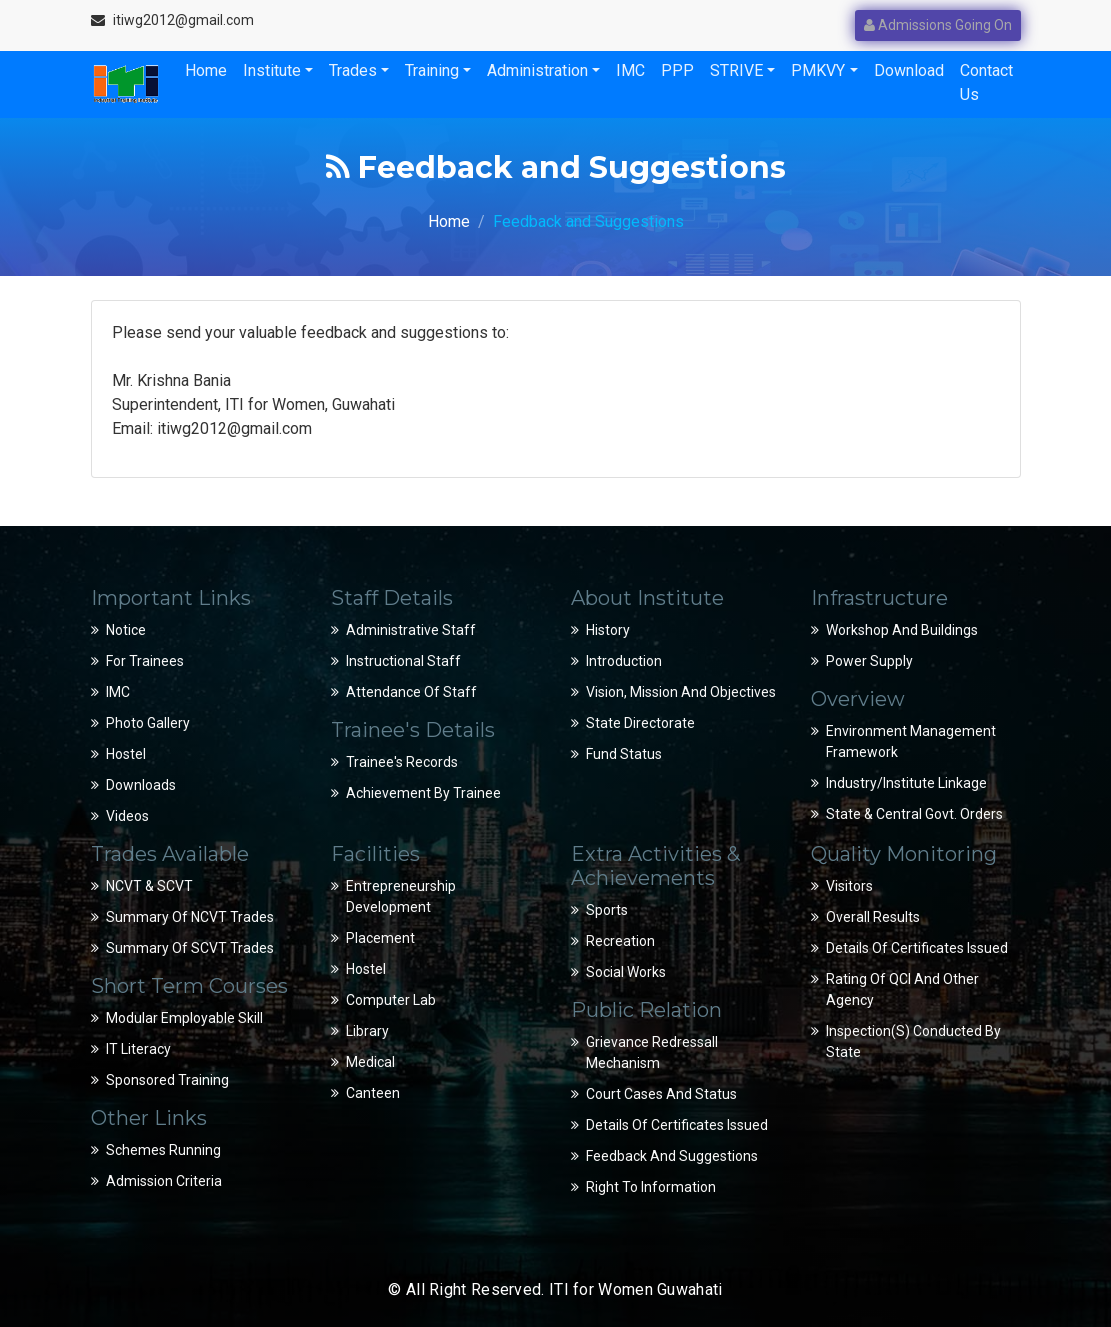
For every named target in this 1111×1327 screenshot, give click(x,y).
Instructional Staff (403, 661)
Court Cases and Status (661, 1094)
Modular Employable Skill (184, 1018)
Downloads (141, 785)
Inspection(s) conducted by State (913, 1041)
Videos (127, 816)
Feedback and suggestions (672, 1156)
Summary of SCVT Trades (190, 948)
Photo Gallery (148, 723)
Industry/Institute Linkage (906, 783)
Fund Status (624, 754)
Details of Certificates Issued (677, 1125)
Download (909, 70)
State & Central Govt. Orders (914, 814)
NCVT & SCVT (149, 886)
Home (206, 70)
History (608, 630)
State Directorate (640, 723)
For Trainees (145, 661)
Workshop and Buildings (902, 630)
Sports (607, 910)
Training (432, 70)
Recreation (620, 941)
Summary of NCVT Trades (190, 917)
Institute (272, 70)
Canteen (373, 1093)
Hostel (126, 754)
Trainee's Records (402, 762)
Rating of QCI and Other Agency (902, 989)
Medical (370, 1062)
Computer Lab (391, 1000)
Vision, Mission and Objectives (681, 692)
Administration (537, 70)
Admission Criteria (164, 1181)
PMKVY (818, 70)
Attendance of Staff (411, 692)
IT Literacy (138, 1049)
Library (367, 1031)
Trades (353, 70)
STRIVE (736, 70)
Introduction (624, 661)
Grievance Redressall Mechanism (652, 1052)
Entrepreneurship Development (401, 896)
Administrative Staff (411, 630)
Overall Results (873, 917)
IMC (630, 70)
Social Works (626, 972)
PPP (677, 70)
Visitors (849, 886)
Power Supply (869, 661)
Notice (126, 630)
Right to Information (651, 1187)
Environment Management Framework (911, 741)
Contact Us (986, 82)
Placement (380, 938)
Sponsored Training (167, 1080)
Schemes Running (163, 1150)
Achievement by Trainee (423, 793)
